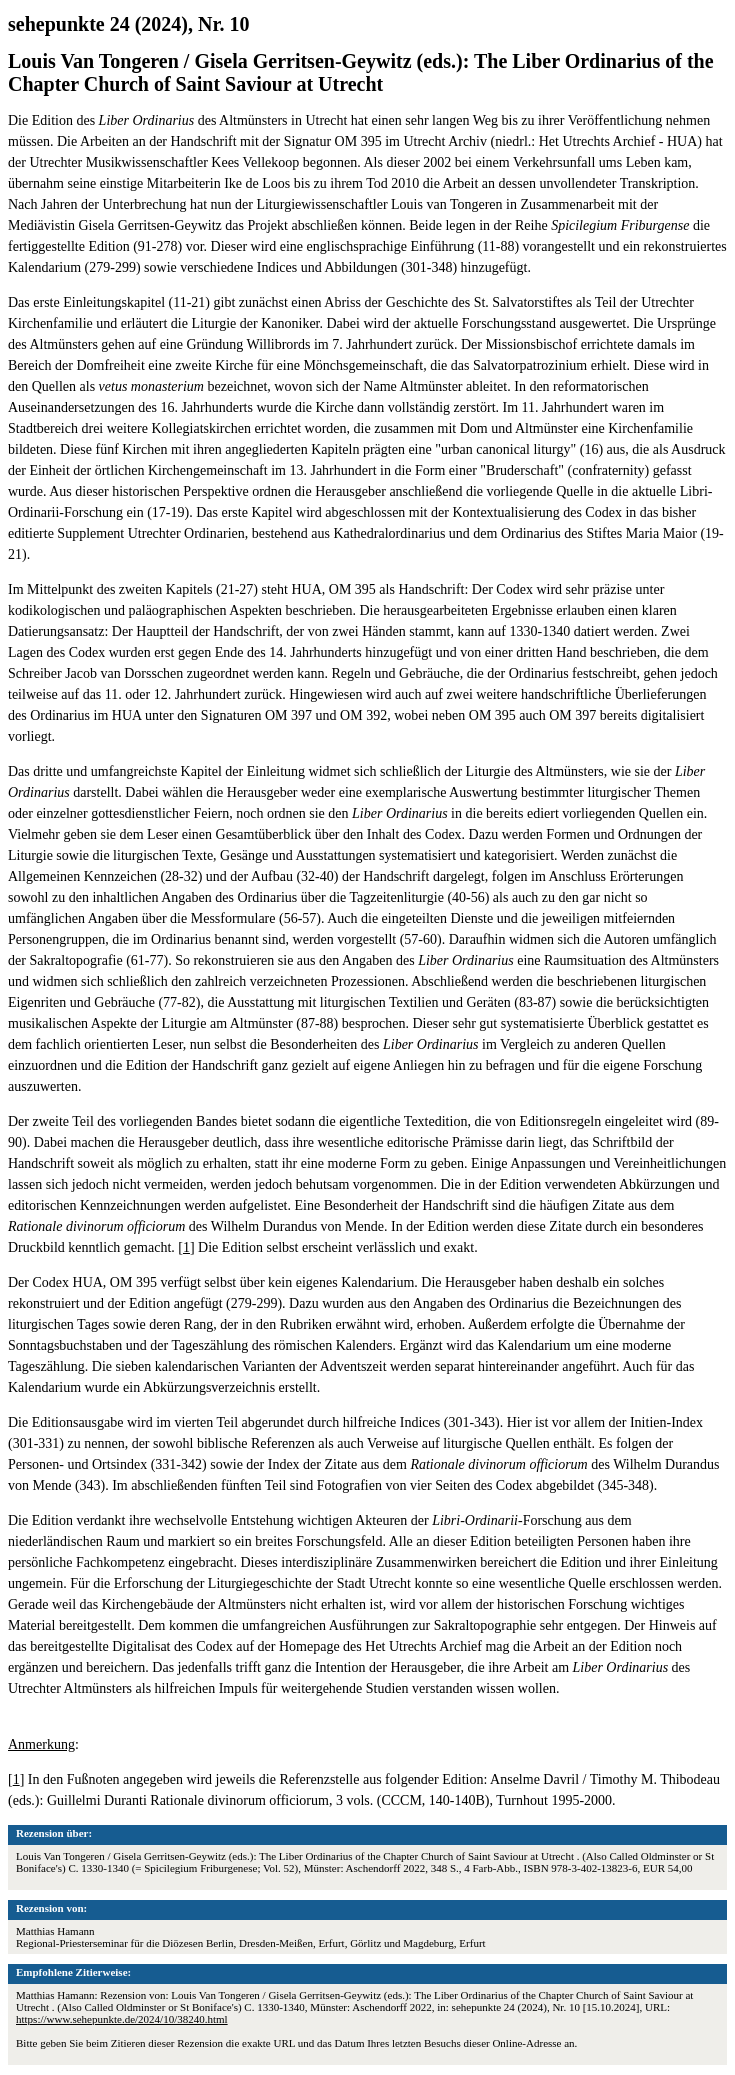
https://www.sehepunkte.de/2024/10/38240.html (122, 2019)
